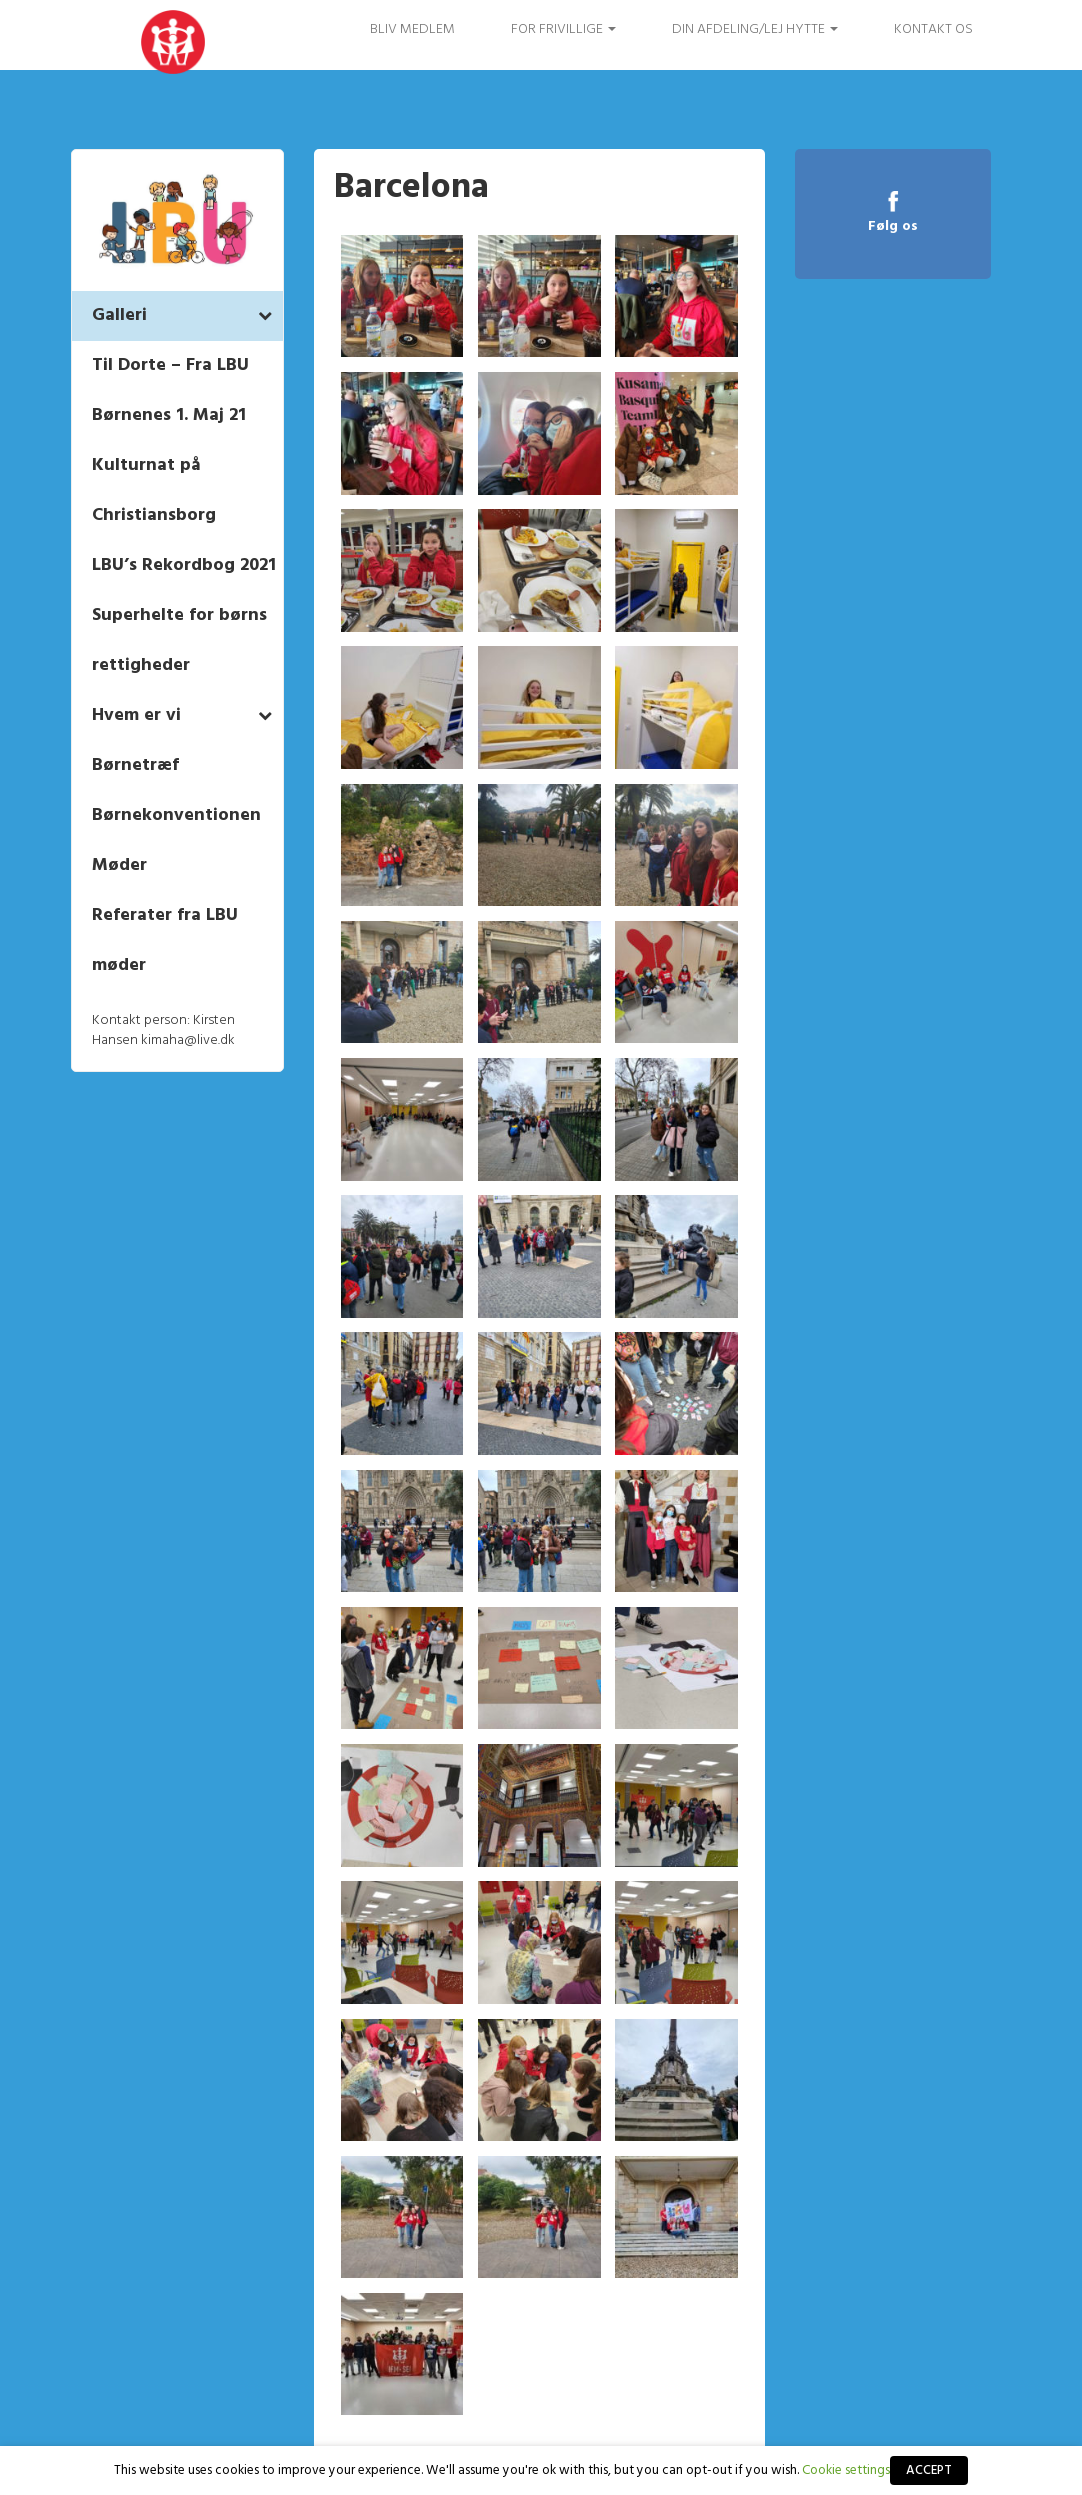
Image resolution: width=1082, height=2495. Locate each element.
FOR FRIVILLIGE (563, 29)
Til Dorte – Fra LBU (170, 365)
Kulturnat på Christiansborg (154, 490)
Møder (119, 865)
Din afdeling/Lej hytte (755, 29)
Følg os (893, 226)
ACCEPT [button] (929, 2470)
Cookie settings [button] (846, 2470)
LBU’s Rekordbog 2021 (184, 565)
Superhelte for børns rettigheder (179, 640)
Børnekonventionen (176, 815)
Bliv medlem (412, 29)
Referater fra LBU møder (165, 940)
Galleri (119, 315)
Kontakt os (933, 29)
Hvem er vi (136, 715)
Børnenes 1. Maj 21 (169, 415)
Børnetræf (135, 765)
